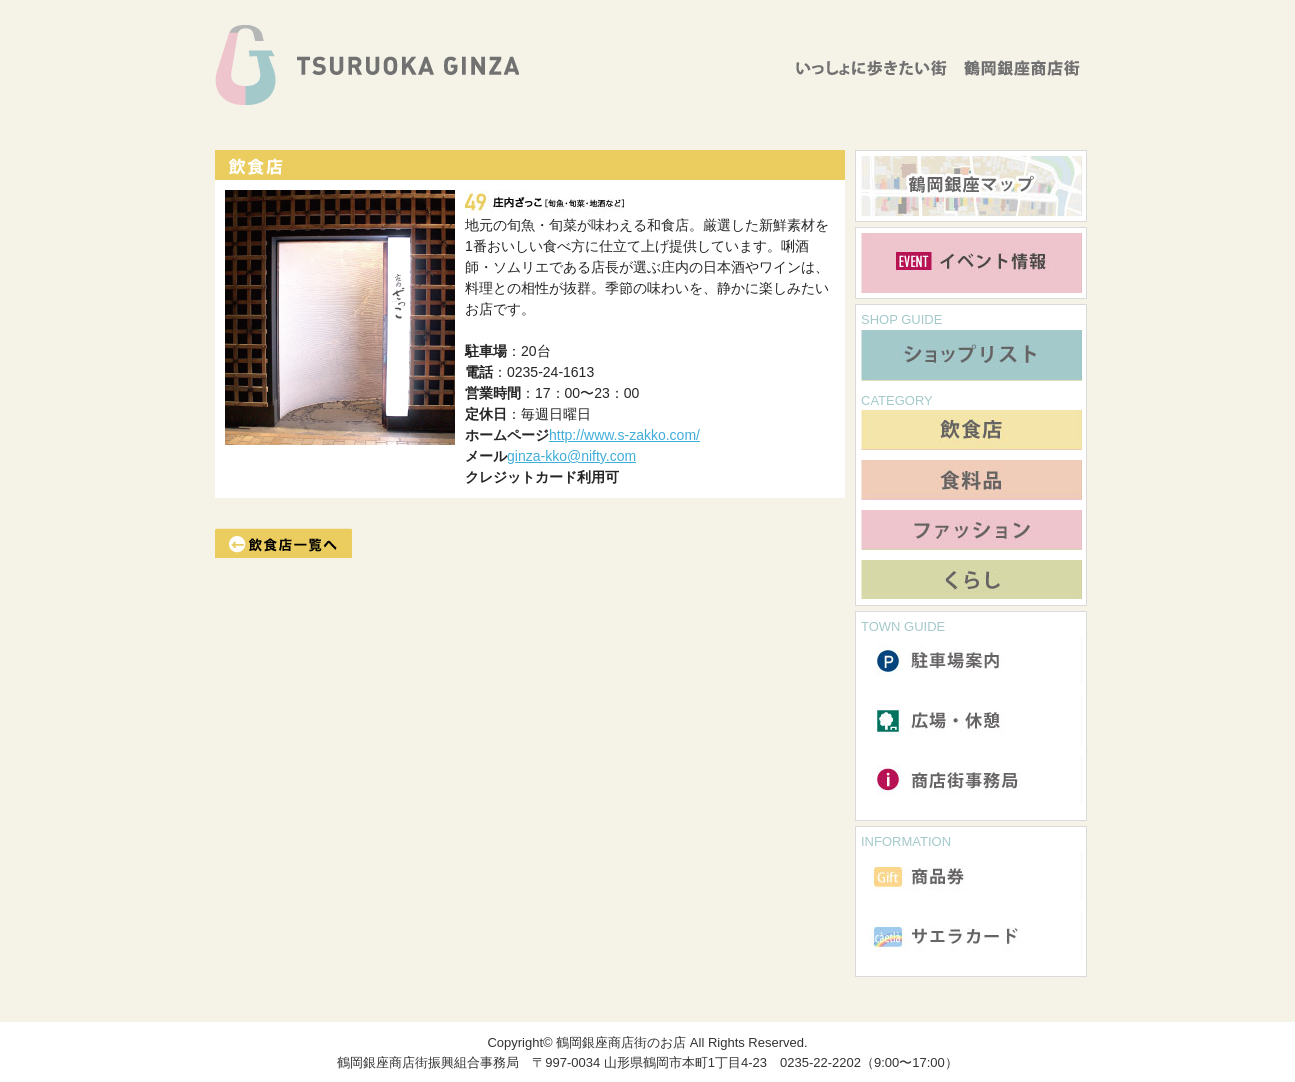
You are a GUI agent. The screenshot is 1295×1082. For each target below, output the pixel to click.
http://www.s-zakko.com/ (624, 435)
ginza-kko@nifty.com (571, 456)
